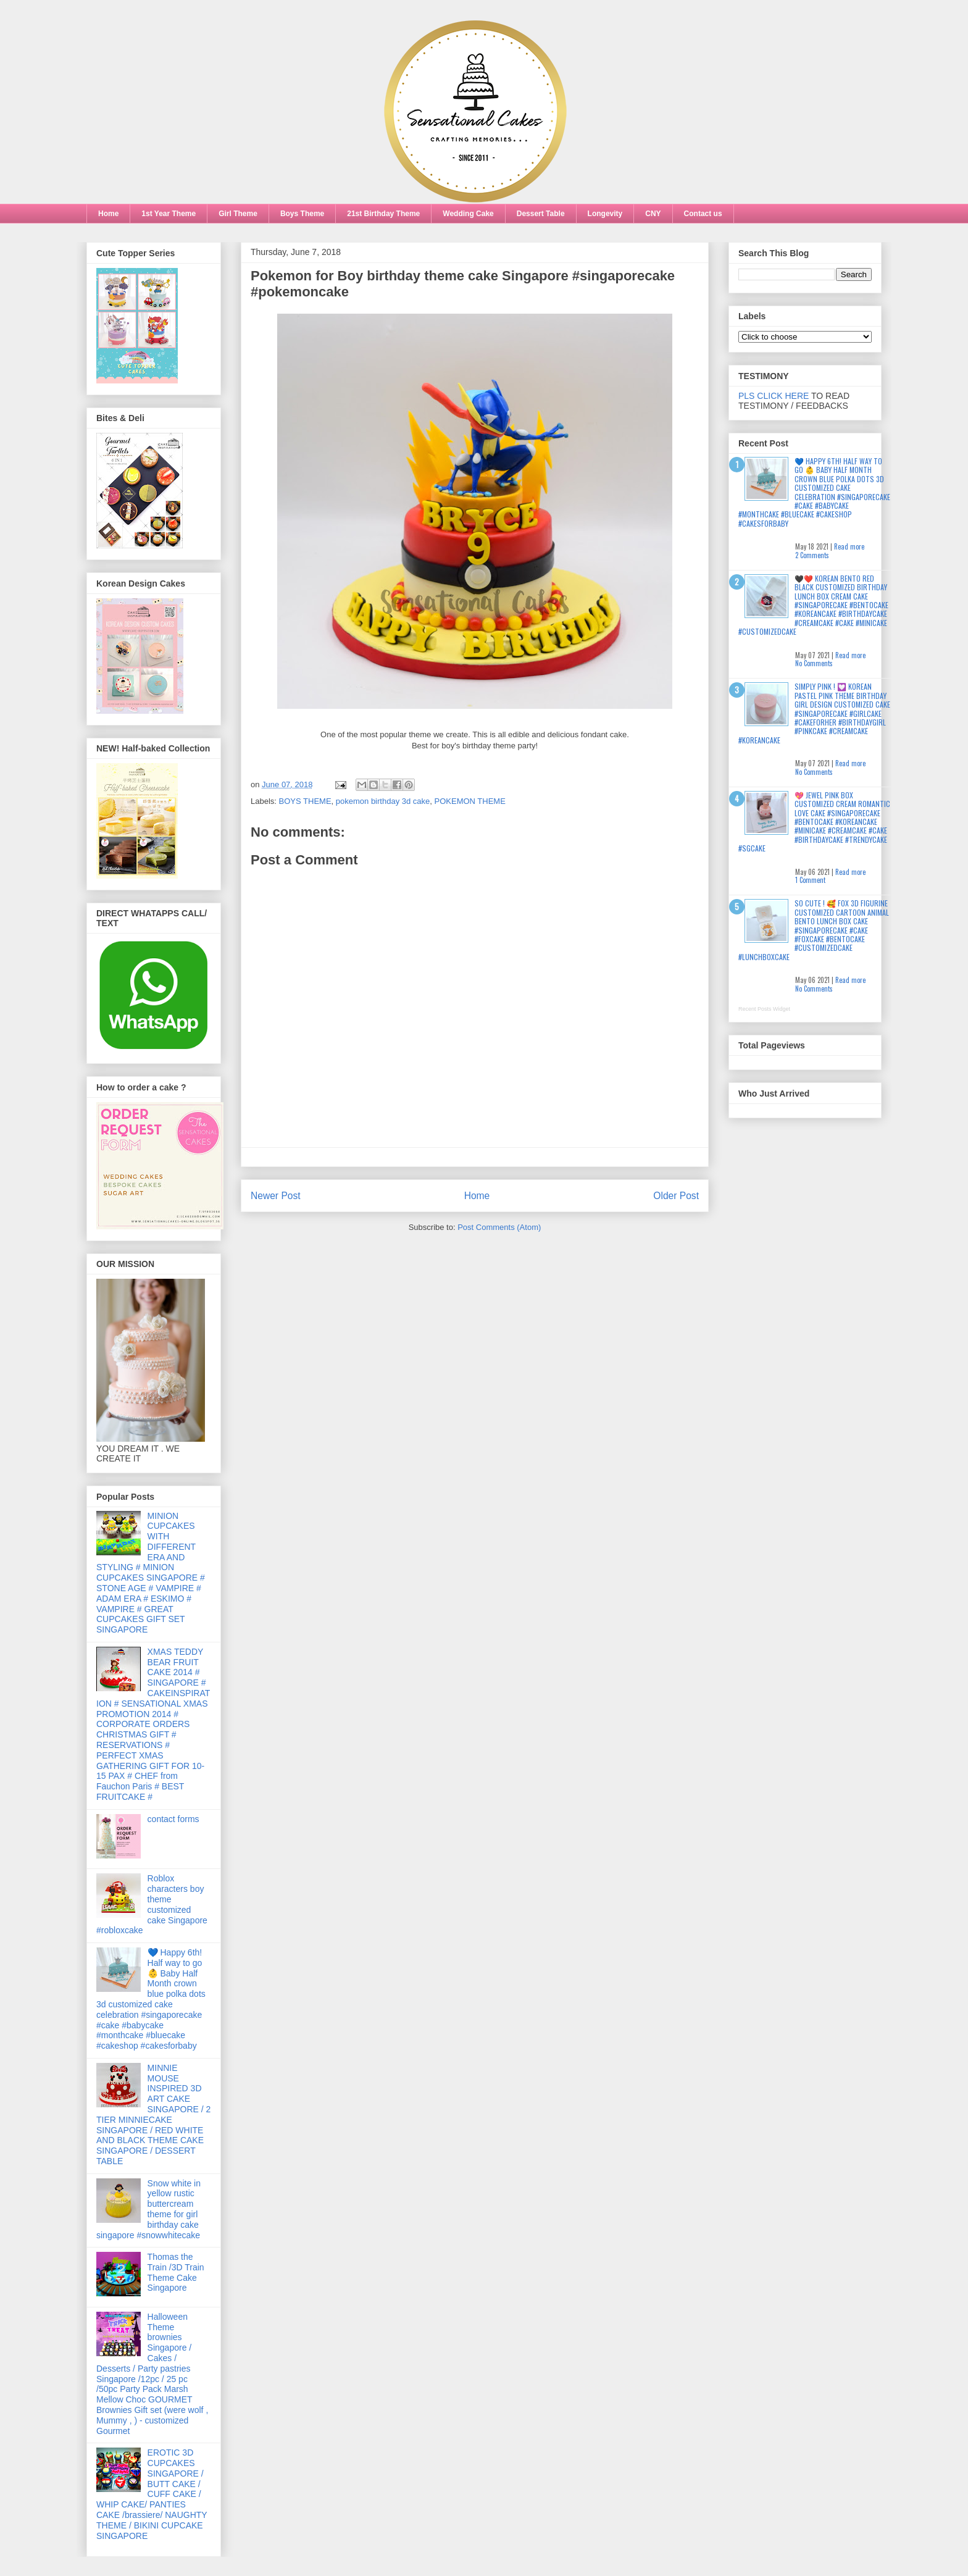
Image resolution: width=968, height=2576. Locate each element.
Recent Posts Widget (764, 1009)
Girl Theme (238, 213)
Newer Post (276, 1195)
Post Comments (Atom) (499, 1227)
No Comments (814, 663)
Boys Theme (302, 213)
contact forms (173, 1819)
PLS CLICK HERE (773, 396)
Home (108, 213)
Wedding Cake (468, 213)
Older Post (676, 1195)
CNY (653, 213)
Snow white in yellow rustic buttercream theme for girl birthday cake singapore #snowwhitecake (148, 2209)
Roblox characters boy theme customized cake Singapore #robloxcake (151, 1904)
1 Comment (810, 880)
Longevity (605, 213)
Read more (849, 546)
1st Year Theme (168, 213)
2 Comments (812, 555)
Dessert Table (541, 213)
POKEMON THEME (470, 801)
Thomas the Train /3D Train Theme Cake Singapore (176, 2272)
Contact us (703, 213)
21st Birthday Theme (383, 213)
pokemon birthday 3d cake (383, 801)
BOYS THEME (305, 801)
